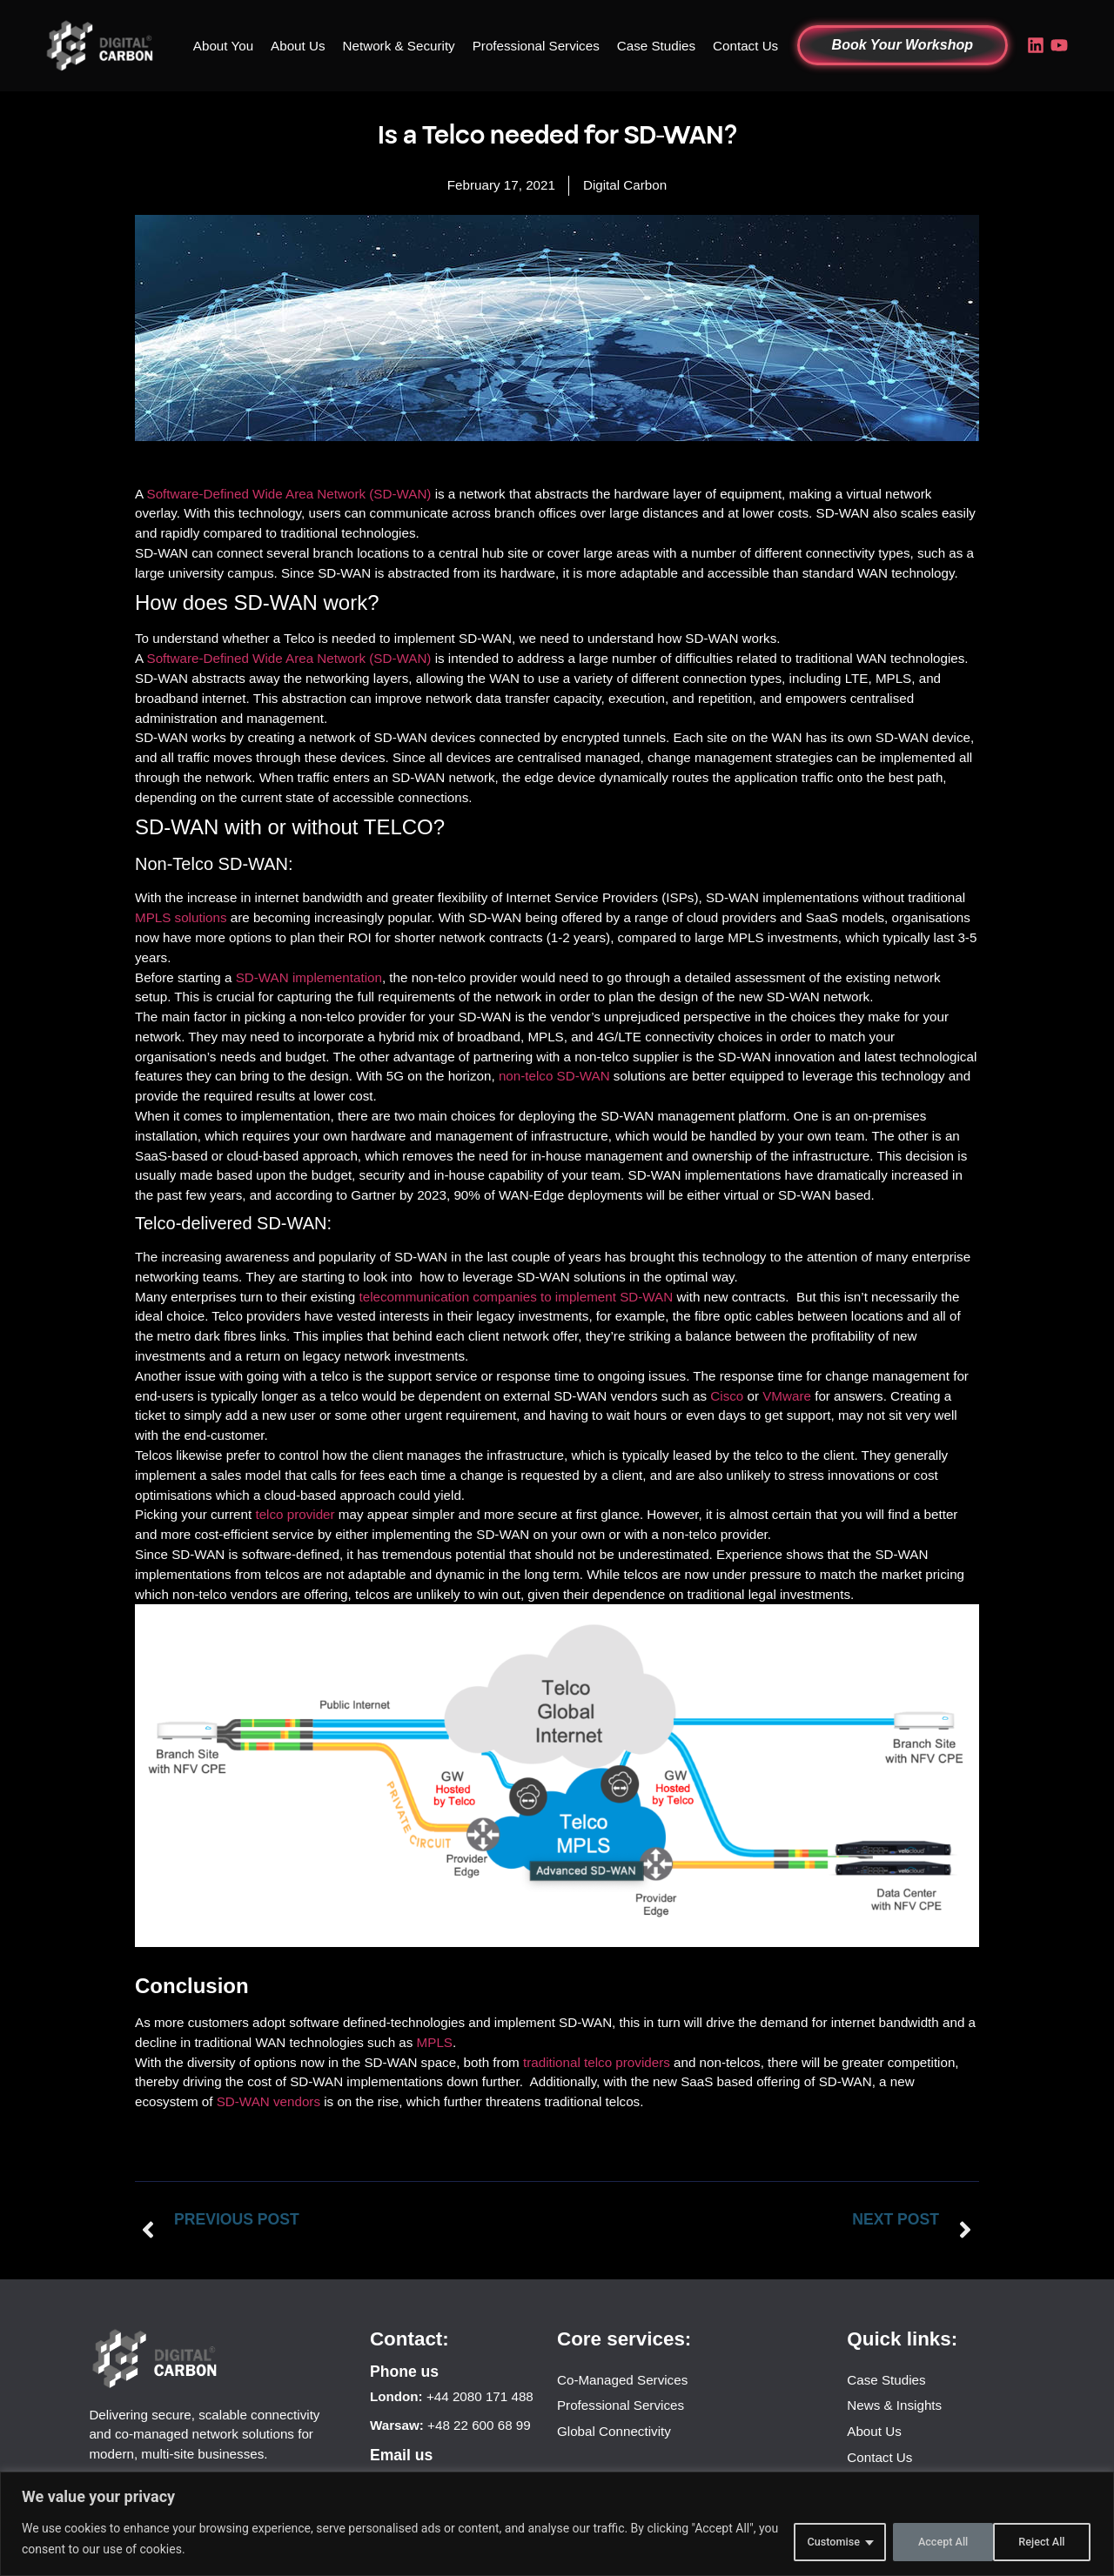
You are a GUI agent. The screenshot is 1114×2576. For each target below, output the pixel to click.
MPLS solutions (181, 917)
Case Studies (656, 45)
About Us (298, 45)
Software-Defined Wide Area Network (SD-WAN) (289, 493)
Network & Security (399, 45)
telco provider (294, 1514)
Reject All (928, 2540)
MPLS (435, 2042)
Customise (815, 2540)
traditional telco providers (596, 2062)
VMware (786, 1395)
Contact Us (745, 45)
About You (223, 45)
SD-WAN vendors (268, 2101)
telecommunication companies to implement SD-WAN (516, 1296)
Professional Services (536, 45)
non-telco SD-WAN (554, 1075)
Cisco (726, 1395)
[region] (557, 2525)
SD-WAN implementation (309, 977)
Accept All (1039, 2540)
